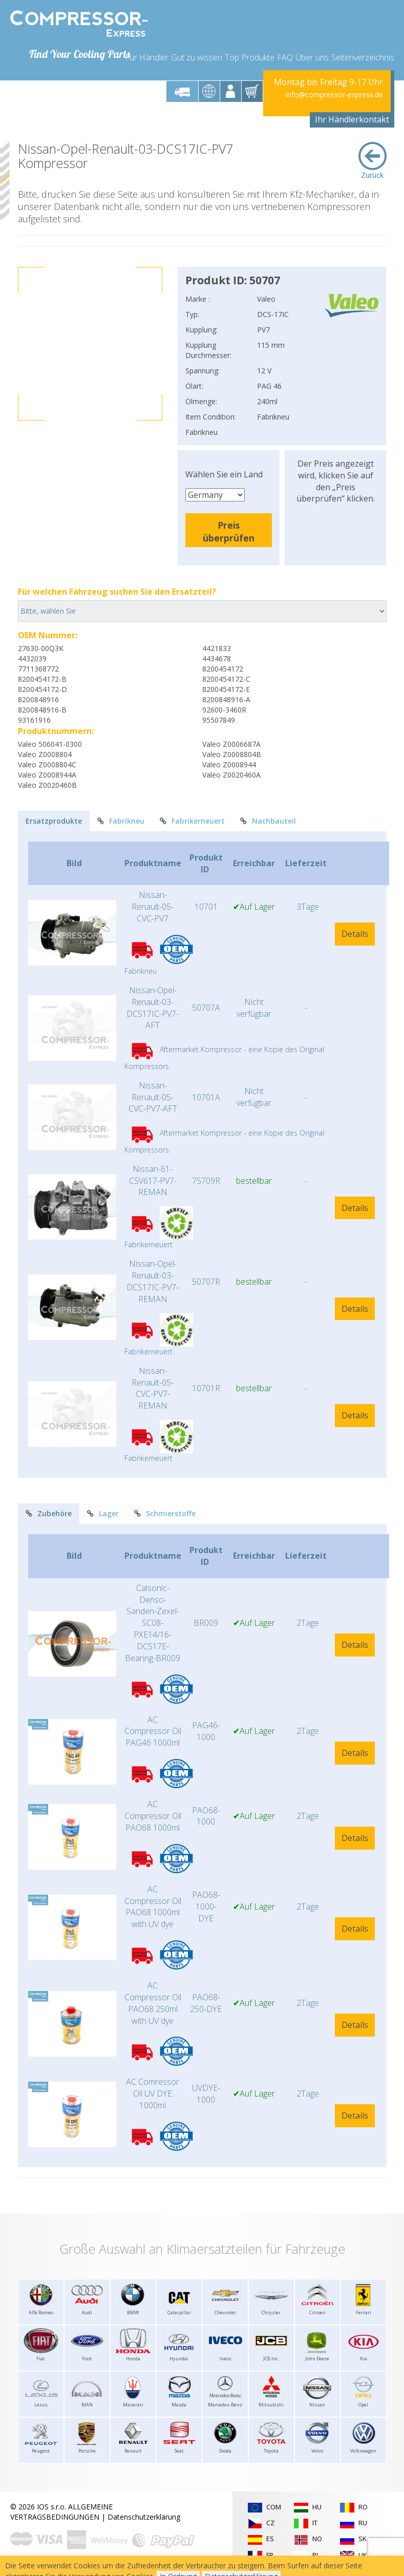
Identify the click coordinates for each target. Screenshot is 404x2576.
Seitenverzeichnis (362, 57)
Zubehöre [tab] (49, 1513)
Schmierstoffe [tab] (165, 1513)
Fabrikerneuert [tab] (192, 821)
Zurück (372, 161)
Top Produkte (249, 57)
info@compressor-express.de (334, 94)
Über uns (312, 57)
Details (355, 933)
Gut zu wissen (196, 57)
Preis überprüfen (228, 531)
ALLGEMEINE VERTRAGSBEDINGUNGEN (61, 2512)
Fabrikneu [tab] (120, 821)
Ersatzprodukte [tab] (54, 821)
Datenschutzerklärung (144, 2517)
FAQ (285, 57)
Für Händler (146, 57)
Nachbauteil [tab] (268, 821)
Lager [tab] (103, 1513)
